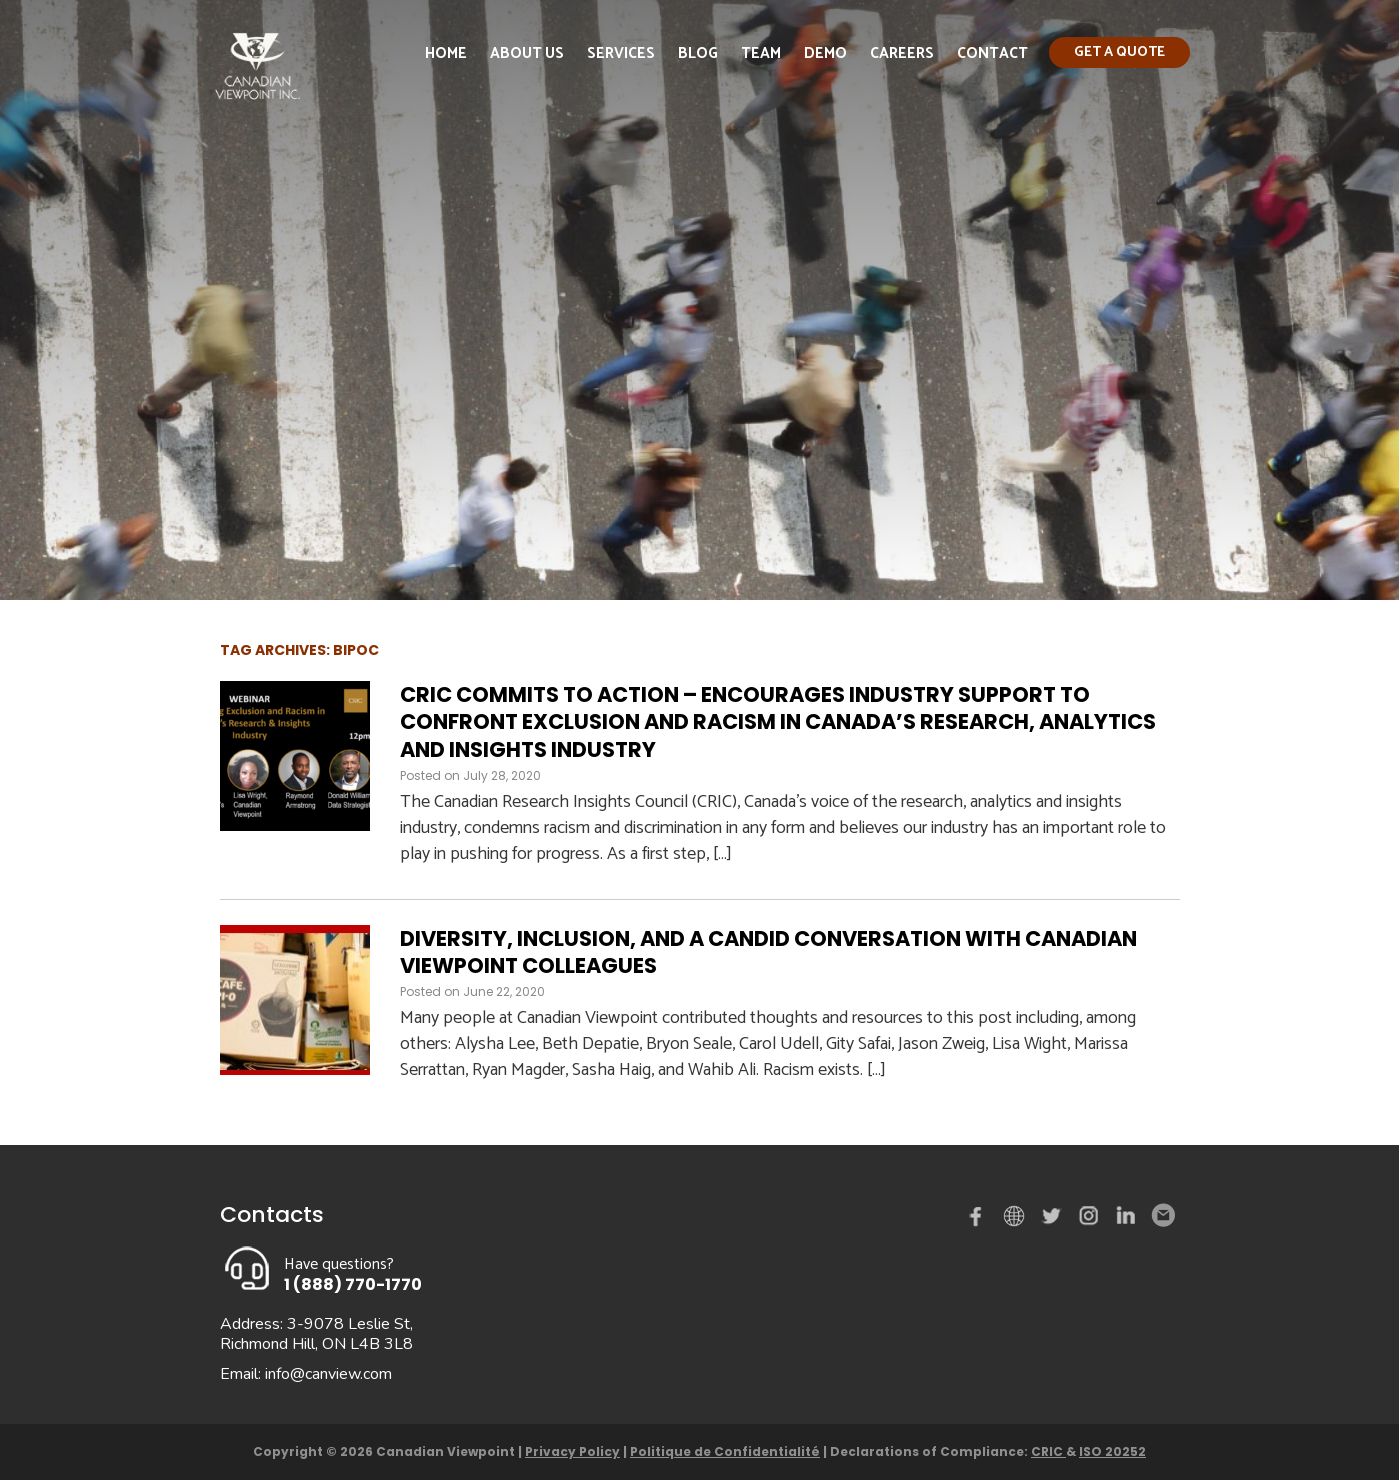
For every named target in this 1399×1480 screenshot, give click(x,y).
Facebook (980, 1220)
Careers (902, 53)
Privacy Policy (572, 1451)
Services (621, 53)
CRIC (1048, 1451)
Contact (992, 53)
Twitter (1054, 1220)
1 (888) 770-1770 (353, 1284)
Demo (825, 53)
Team (761, 53)
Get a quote (1119, 52)
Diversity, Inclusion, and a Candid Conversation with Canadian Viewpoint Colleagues (768, 952)
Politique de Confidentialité (725, 1451)
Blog (698, 53)
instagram (1090, 1220)
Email (1162, 1216)
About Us (527, 53)
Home (446, 53)
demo (1017, 1216)
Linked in (1126, 1220)
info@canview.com (328, 1374)
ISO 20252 (1112, 1451)
